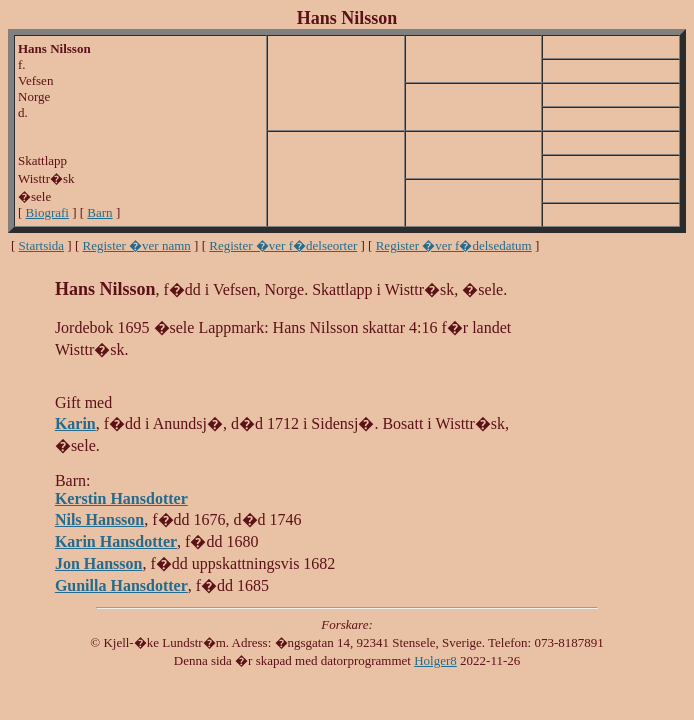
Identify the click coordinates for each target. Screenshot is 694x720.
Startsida (42, 245)
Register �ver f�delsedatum (454, 245)
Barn (99, 212)
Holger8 (435, 660)
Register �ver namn (137, 245)
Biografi (47, 212)
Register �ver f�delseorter (283, 245)
